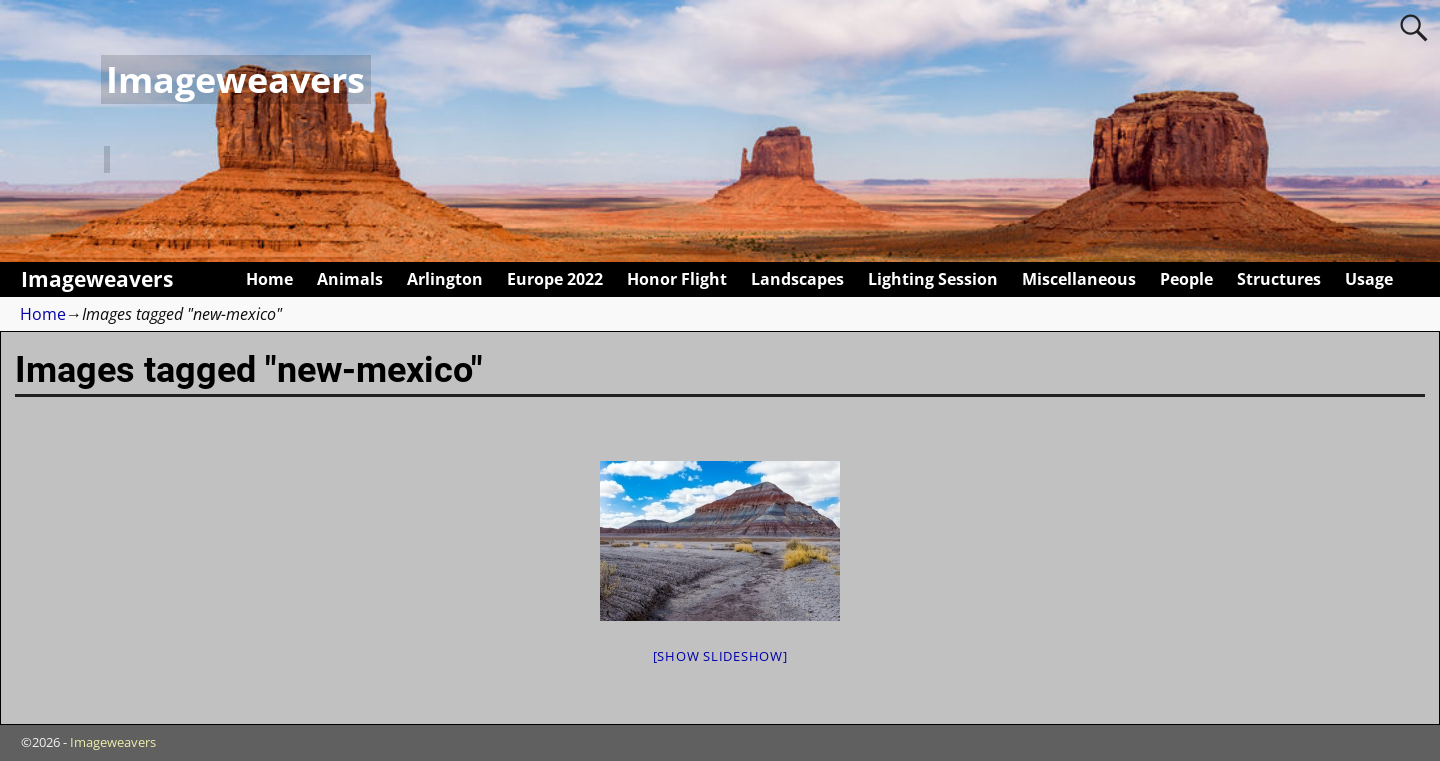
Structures (1279, 279)
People (1186, 279)
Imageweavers (235, 79)
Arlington (445, 279)
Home (269, 279)
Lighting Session (933, 279)
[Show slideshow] (720, 656)
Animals (350, 279)
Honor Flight (677, 279)
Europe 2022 (555, 279)
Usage (1369, 279)
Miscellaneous (1079, 279)
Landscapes (797, 279)
